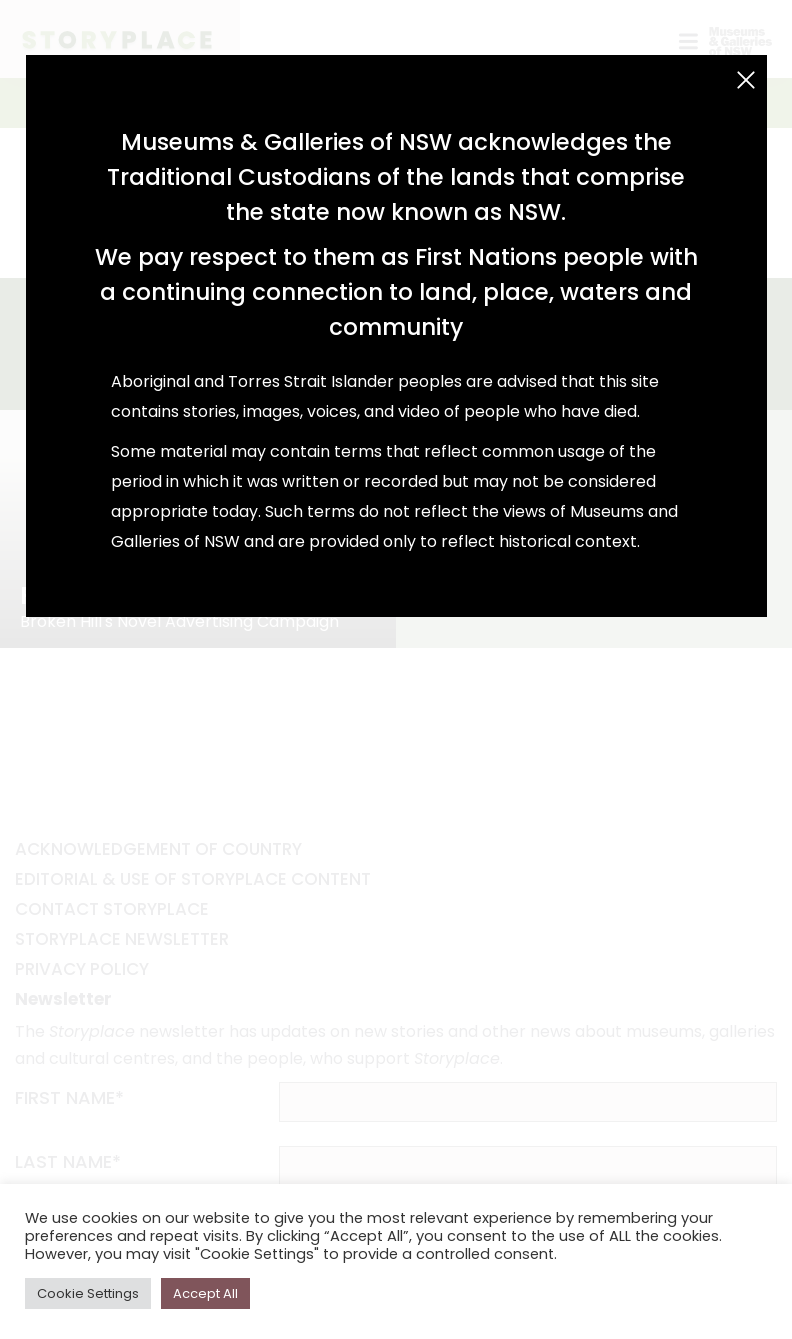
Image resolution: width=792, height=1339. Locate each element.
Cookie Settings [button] (88, 1293)
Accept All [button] (205, 1293)
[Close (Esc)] (746, 80)
